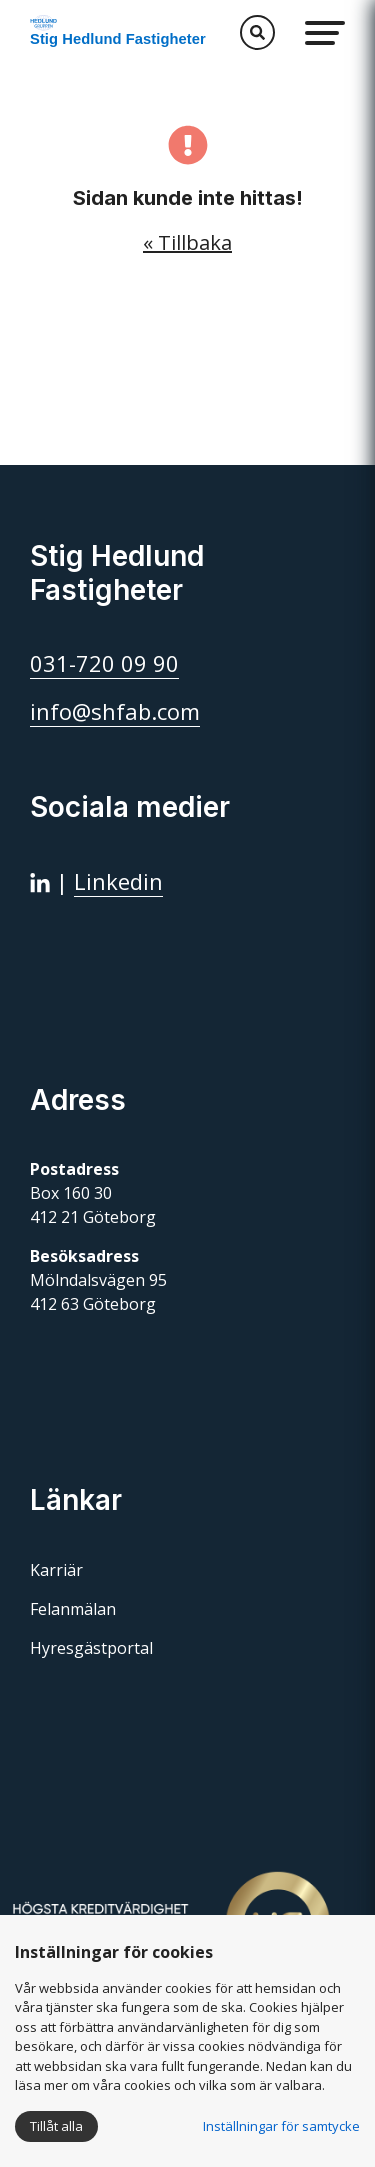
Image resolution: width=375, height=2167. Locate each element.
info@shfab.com (115, 711)
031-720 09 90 (104, 663)
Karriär (56, 1570)
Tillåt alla (56, 2126)
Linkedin (118, 881)
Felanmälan (73, 1609)
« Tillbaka (187, 242)
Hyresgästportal (91, 1648)
